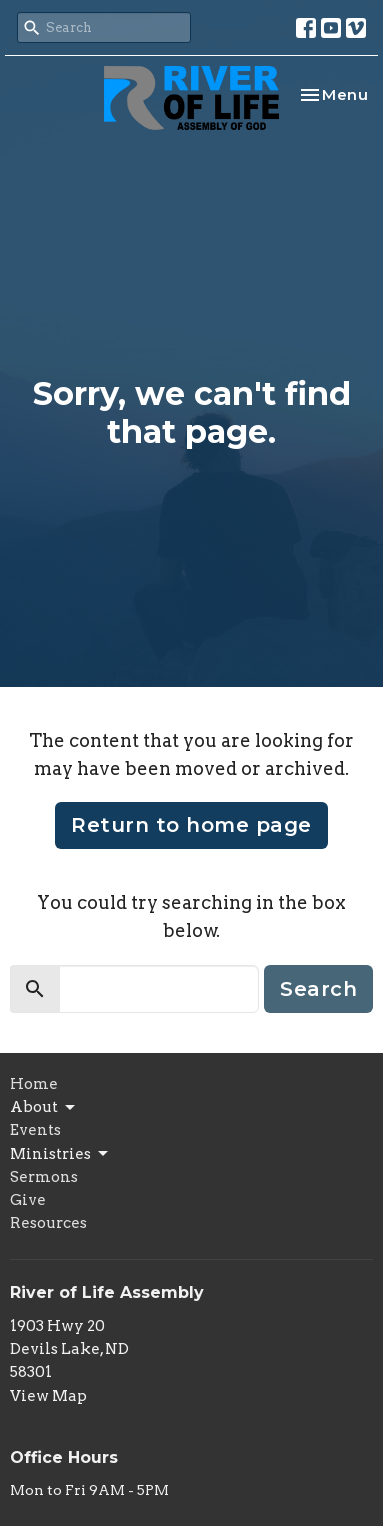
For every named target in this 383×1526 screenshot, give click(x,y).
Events (35, 1130)
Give (28, 1200)
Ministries (60, 1154)
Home (34, 1084)
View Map (48, 1396)
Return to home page (191, 825)
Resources (48, 1223)
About (44, 1108)
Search (318, 989)
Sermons (44, 1177)
